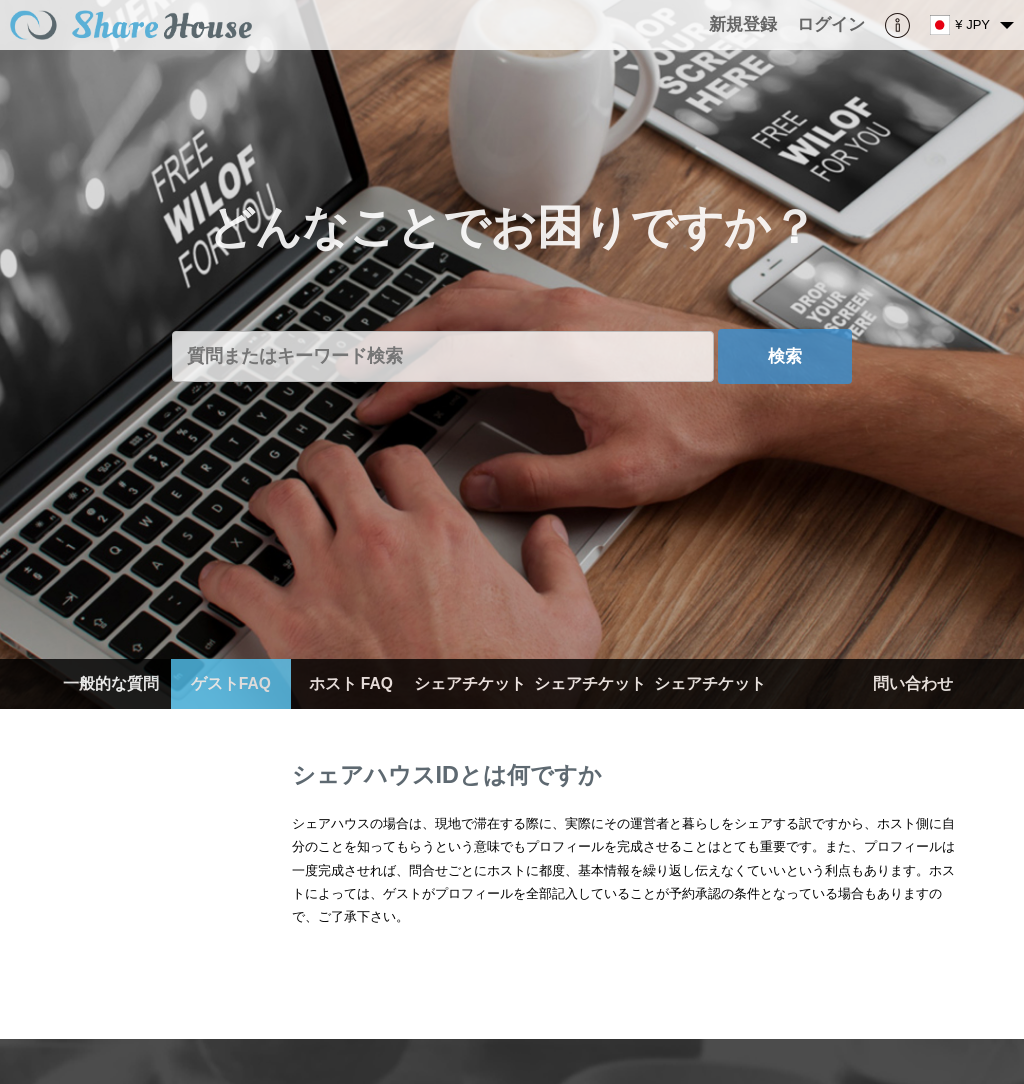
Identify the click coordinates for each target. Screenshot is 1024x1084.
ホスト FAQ (351, 683)
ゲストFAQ (231, 683)
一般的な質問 (111, 683)
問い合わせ (913, 683)
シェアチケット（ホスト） (590, 708)
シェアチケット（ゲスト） (710, 708)
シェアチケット (470, 683)
